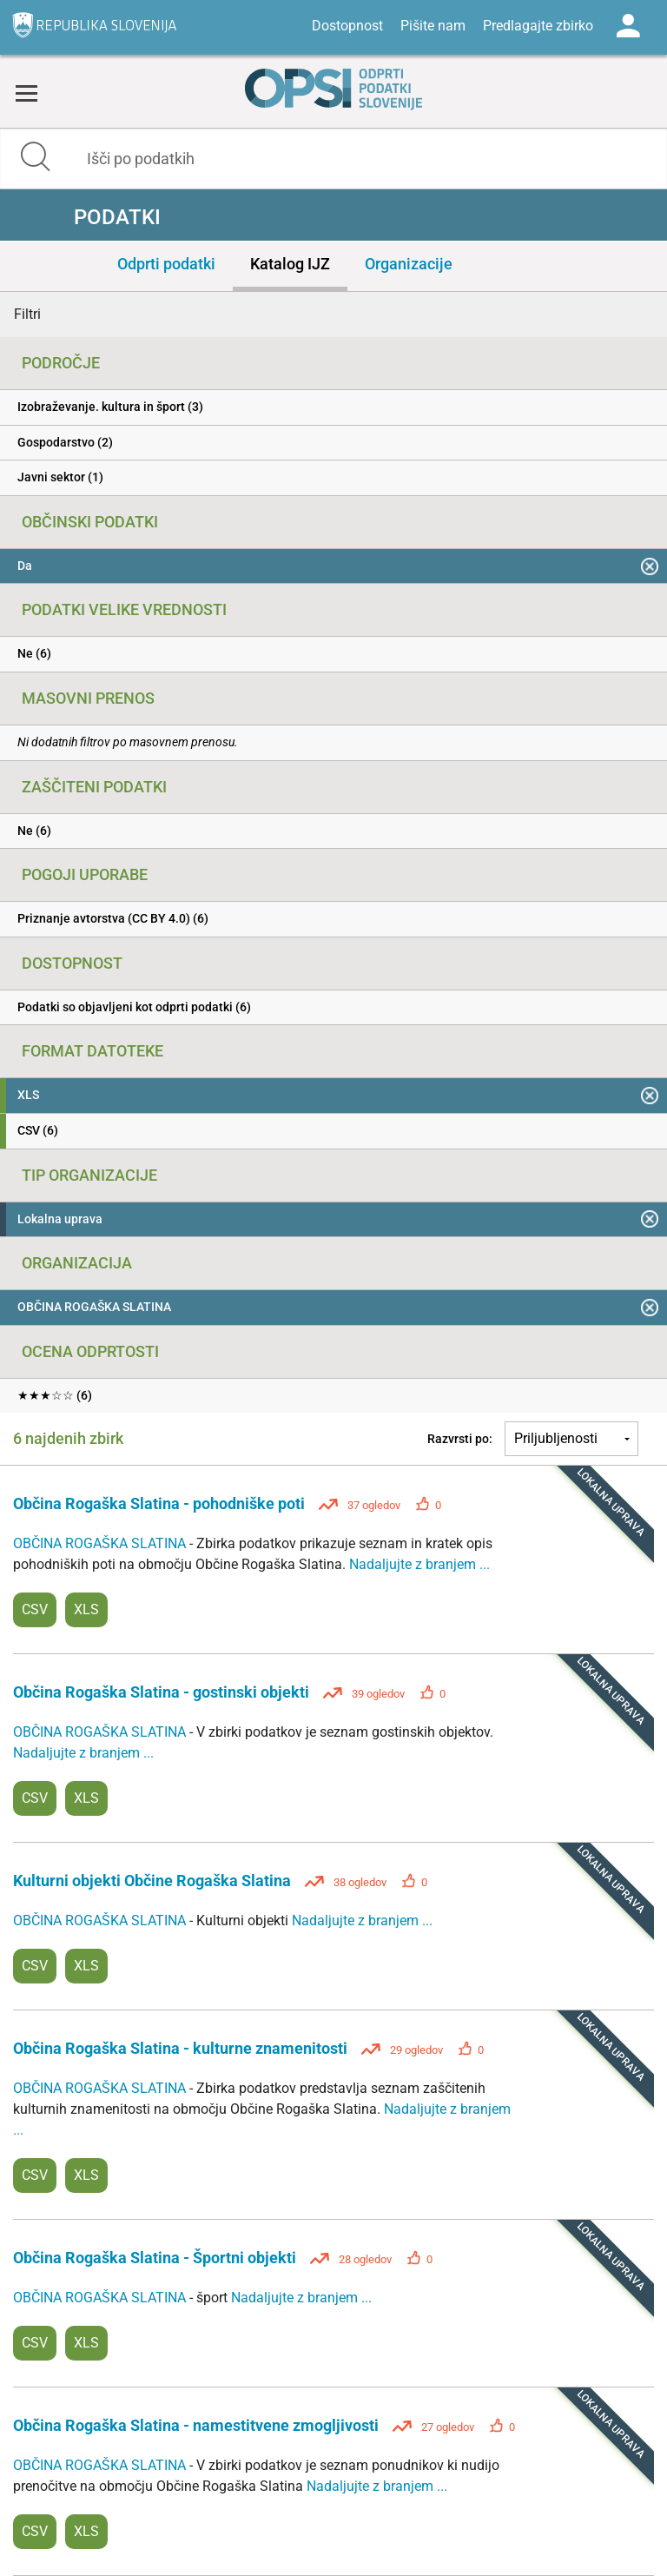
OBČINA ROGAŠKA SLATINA (101, 1543)
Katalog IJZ (290, 264)
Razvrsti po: (459, 1439)
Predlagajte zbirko (538, 25)
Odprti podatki (166, 264)
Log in (628, 26)
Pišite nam (433, 25)
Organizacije (408, 264)
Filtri (27, 314)
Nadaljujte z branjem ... (419, 1564)
